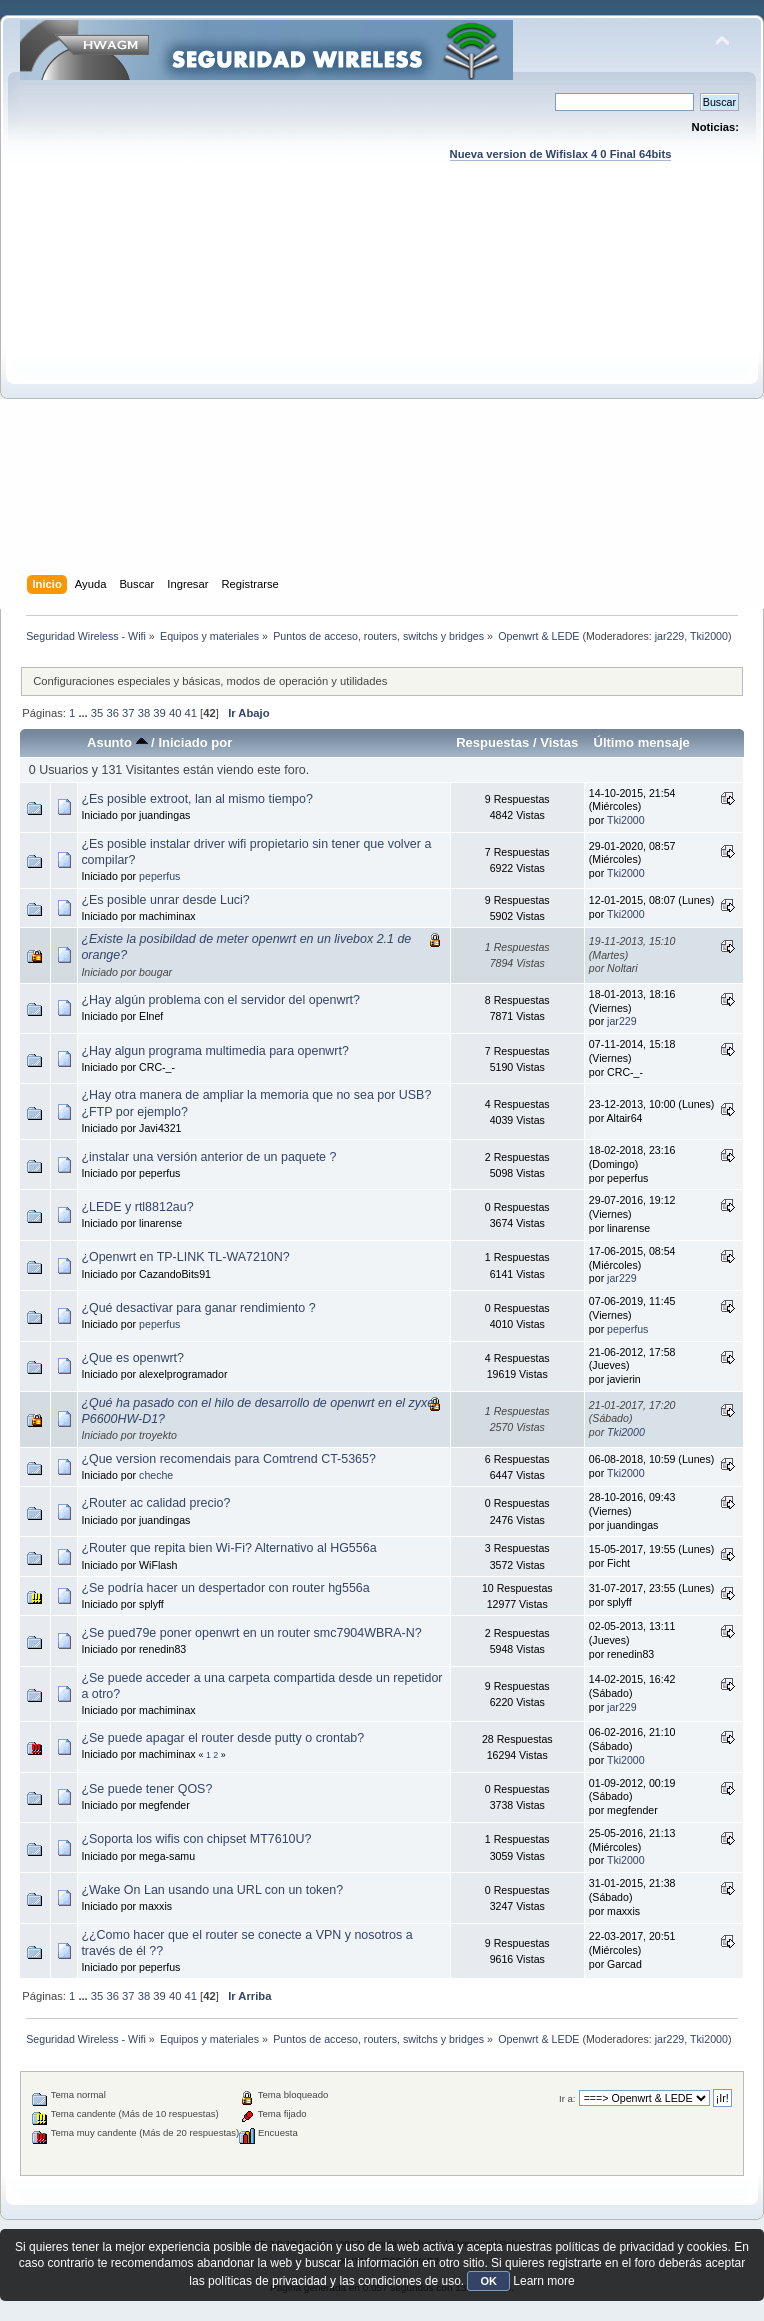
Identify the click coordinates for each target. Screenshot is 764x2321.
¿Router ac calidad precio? (155, 1503)
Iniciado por (195, 742)
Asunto (117, 742)
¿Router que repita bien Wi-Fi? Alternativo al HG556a (228, 1548)
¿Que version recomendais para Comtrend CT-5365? (228, 1459)
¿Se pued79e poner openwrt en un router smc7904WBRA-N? (251, 1633)
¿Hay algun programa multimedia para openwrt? (215, 1051)
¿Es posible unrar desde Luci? (165, 900)
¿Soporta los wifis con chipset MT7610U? (196, 1839)
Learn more (543, 2281)
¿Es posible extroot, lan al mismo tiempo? (196, 799)
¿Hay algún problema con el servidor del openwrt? (220, 1000)
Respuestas (492, 742)
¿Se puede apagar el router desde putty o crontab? (222, 1738)
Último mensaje (641, 742)
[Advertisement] (187, 387)
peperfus (159, 876)
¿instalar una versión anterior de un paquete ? (208, 1157)
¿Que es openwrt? (132, 1358)
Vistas (559, 742)
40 (175, 713)
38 (144, 713)
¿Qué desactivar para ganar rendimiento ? (198, 1308)
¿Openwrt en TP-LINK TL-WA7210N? (185, 1257)
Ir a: (567, 2098)
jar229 (670, 636)
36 (112, 713)
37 (128, 713)
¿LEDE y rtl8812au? (137, 1207)
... (84, 713)
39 (159, 713)
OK (488, 2281)
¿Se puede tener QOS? (146, 1789)
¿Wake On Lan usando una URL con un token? (212, 1890)
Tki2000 (709, 636)
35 (97, 713)
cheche (156, 1475)
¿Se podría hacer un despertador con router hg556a (225, 1588)
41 (191, 713)
